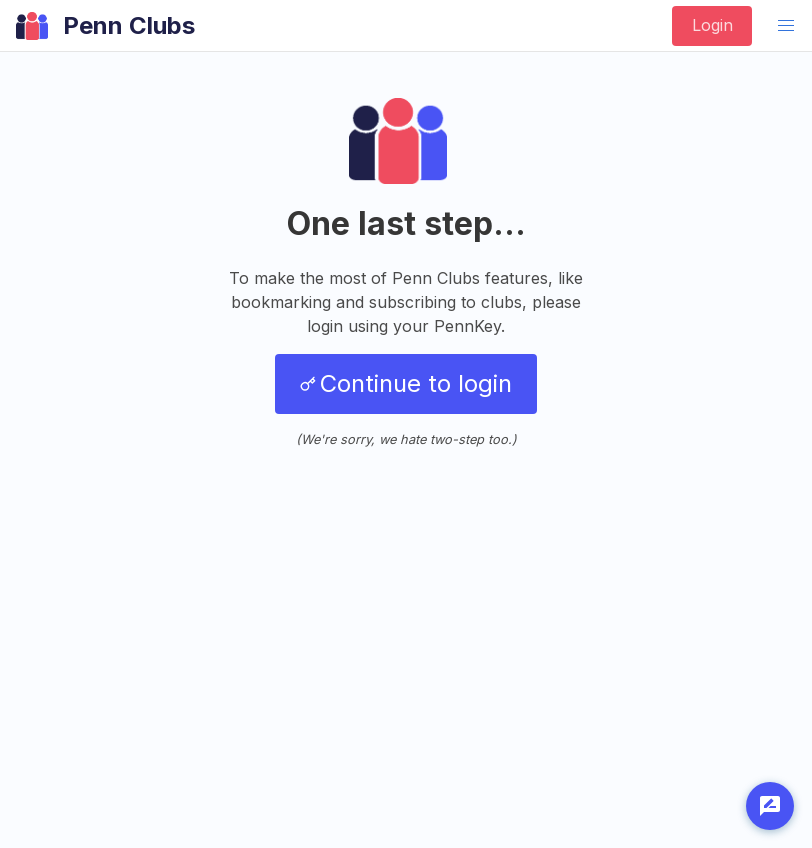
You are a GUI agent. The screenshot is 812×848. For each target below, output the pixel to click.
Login (712, 25)
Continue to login (406, 383)
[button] (786, 26)
